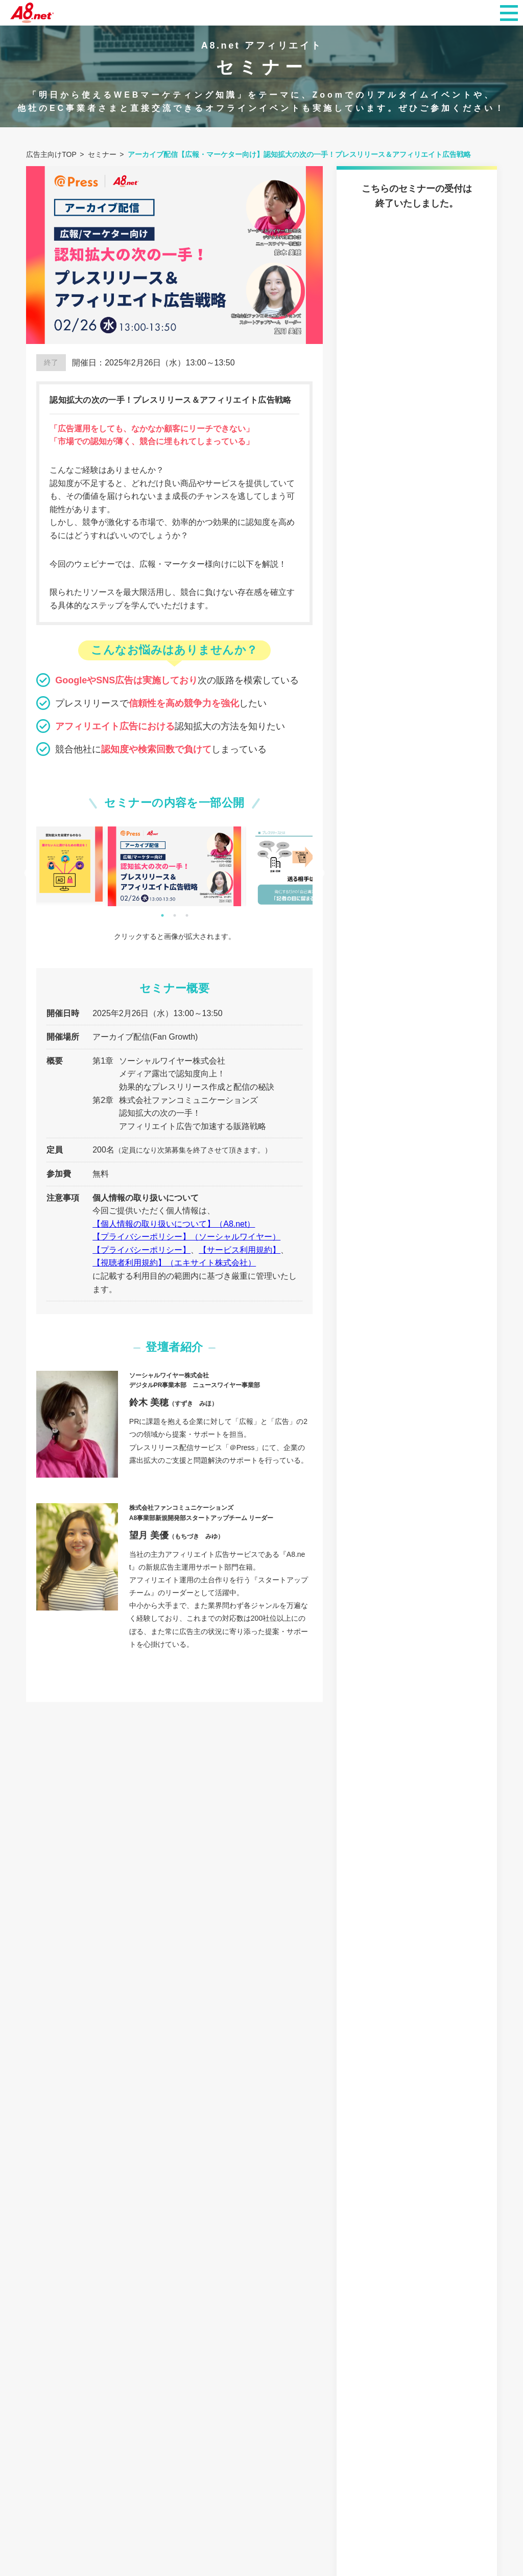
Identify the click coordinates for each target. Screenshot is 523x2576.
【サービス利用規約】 (239, 1250)
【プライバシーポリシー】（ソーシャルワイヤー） (186, 1236)
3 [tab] (187, 915)
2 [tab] (175, 915)
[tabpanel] (174, 866)
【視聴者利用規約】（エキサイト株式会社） (174, 1262)
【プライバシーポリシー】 (141, 1250)
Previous (28, 873)
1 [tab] (162, 915)
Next (320, 873)
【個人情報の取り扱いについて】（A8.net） (173, 1224)
